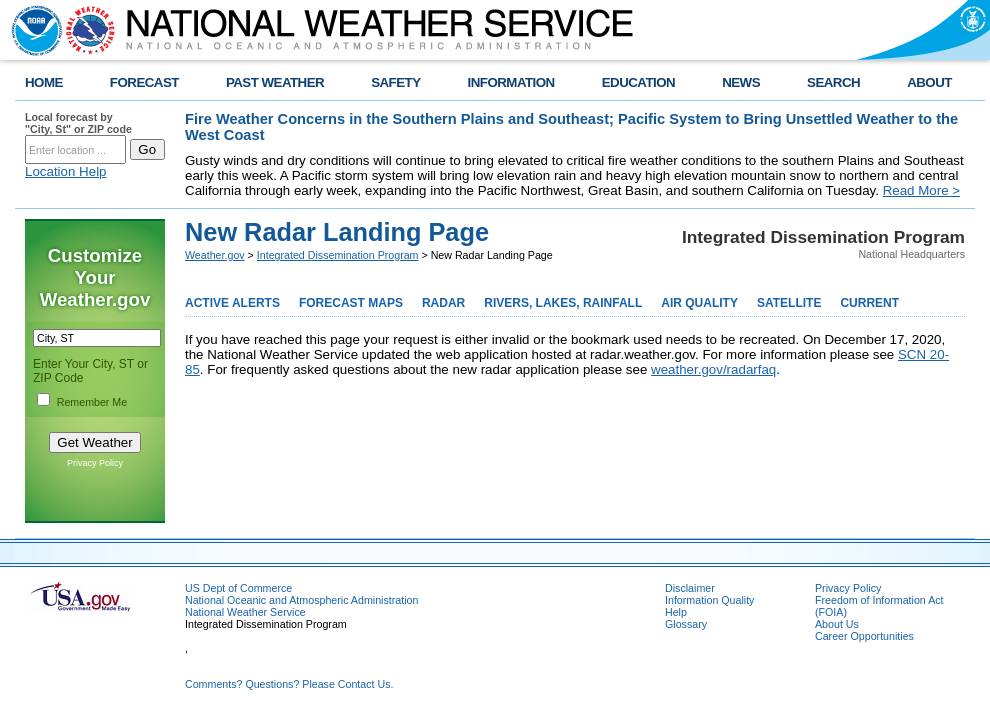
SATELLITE (789, 303)
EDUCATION (638, 82)
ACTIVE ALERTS (232, 303)
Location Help (66, 171)
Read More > (921, 190)
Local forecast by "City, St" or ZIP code (78, 123)
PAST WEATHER (275, 82)
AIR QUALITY (699, 303)
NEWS (741, 82)
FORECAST (144, 82)
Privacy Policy (95, 463)
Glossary (686, 624)
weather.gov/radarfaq (713, 369)
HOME (44, 82)
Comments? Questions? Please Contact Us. (289, 684)
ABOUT (929, 82)
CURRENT (869, 303)
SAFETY (395, 82)
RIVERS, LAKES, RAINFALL (563, 303)
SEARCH (833, 82)
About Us (837, 624)
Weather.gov (215, 255)
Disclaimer (690, 588)
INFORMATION (511, 82)
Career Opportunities (864, 636)
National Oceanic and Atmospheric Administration (301, 600)
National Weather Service (245, 612)
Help (676, 612)
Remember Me (92, 402)
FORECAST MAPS (351, 303)
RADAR (443, 303)
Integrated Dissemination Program (338, 255)
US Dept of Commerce (238, 588)
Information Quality (709, 600)
